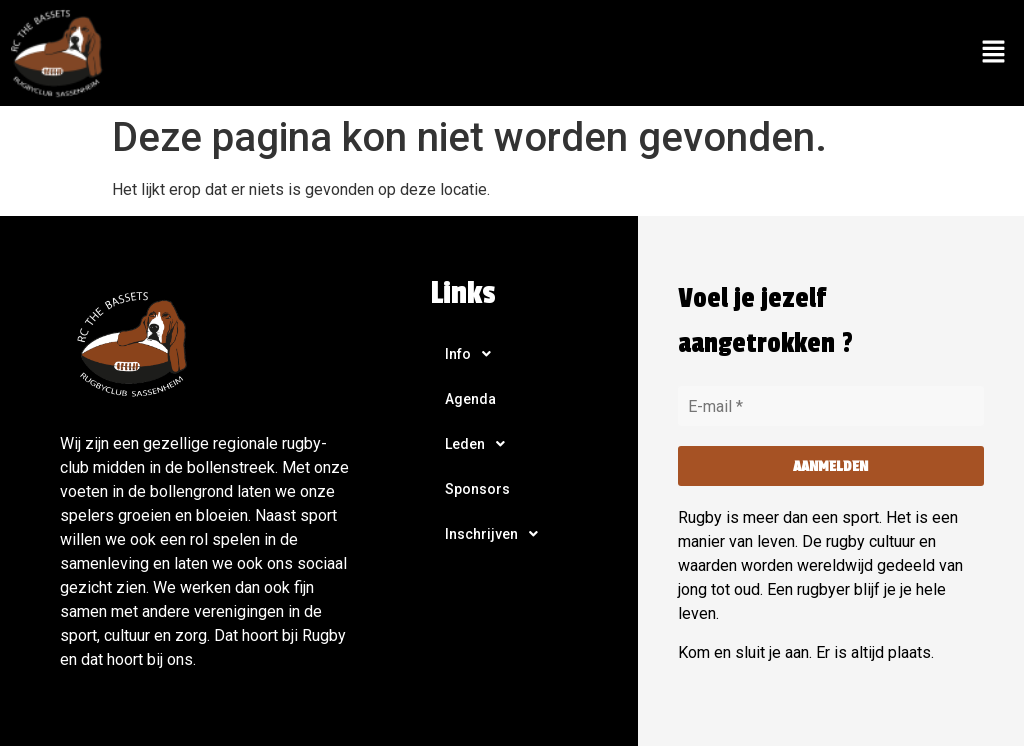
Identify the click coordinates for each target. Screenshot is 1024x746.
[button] (994, 53)
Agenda (470, 399)
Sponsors (477, 489)
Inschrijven (497, 534)
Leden (480, 444)
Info (473, 354)
